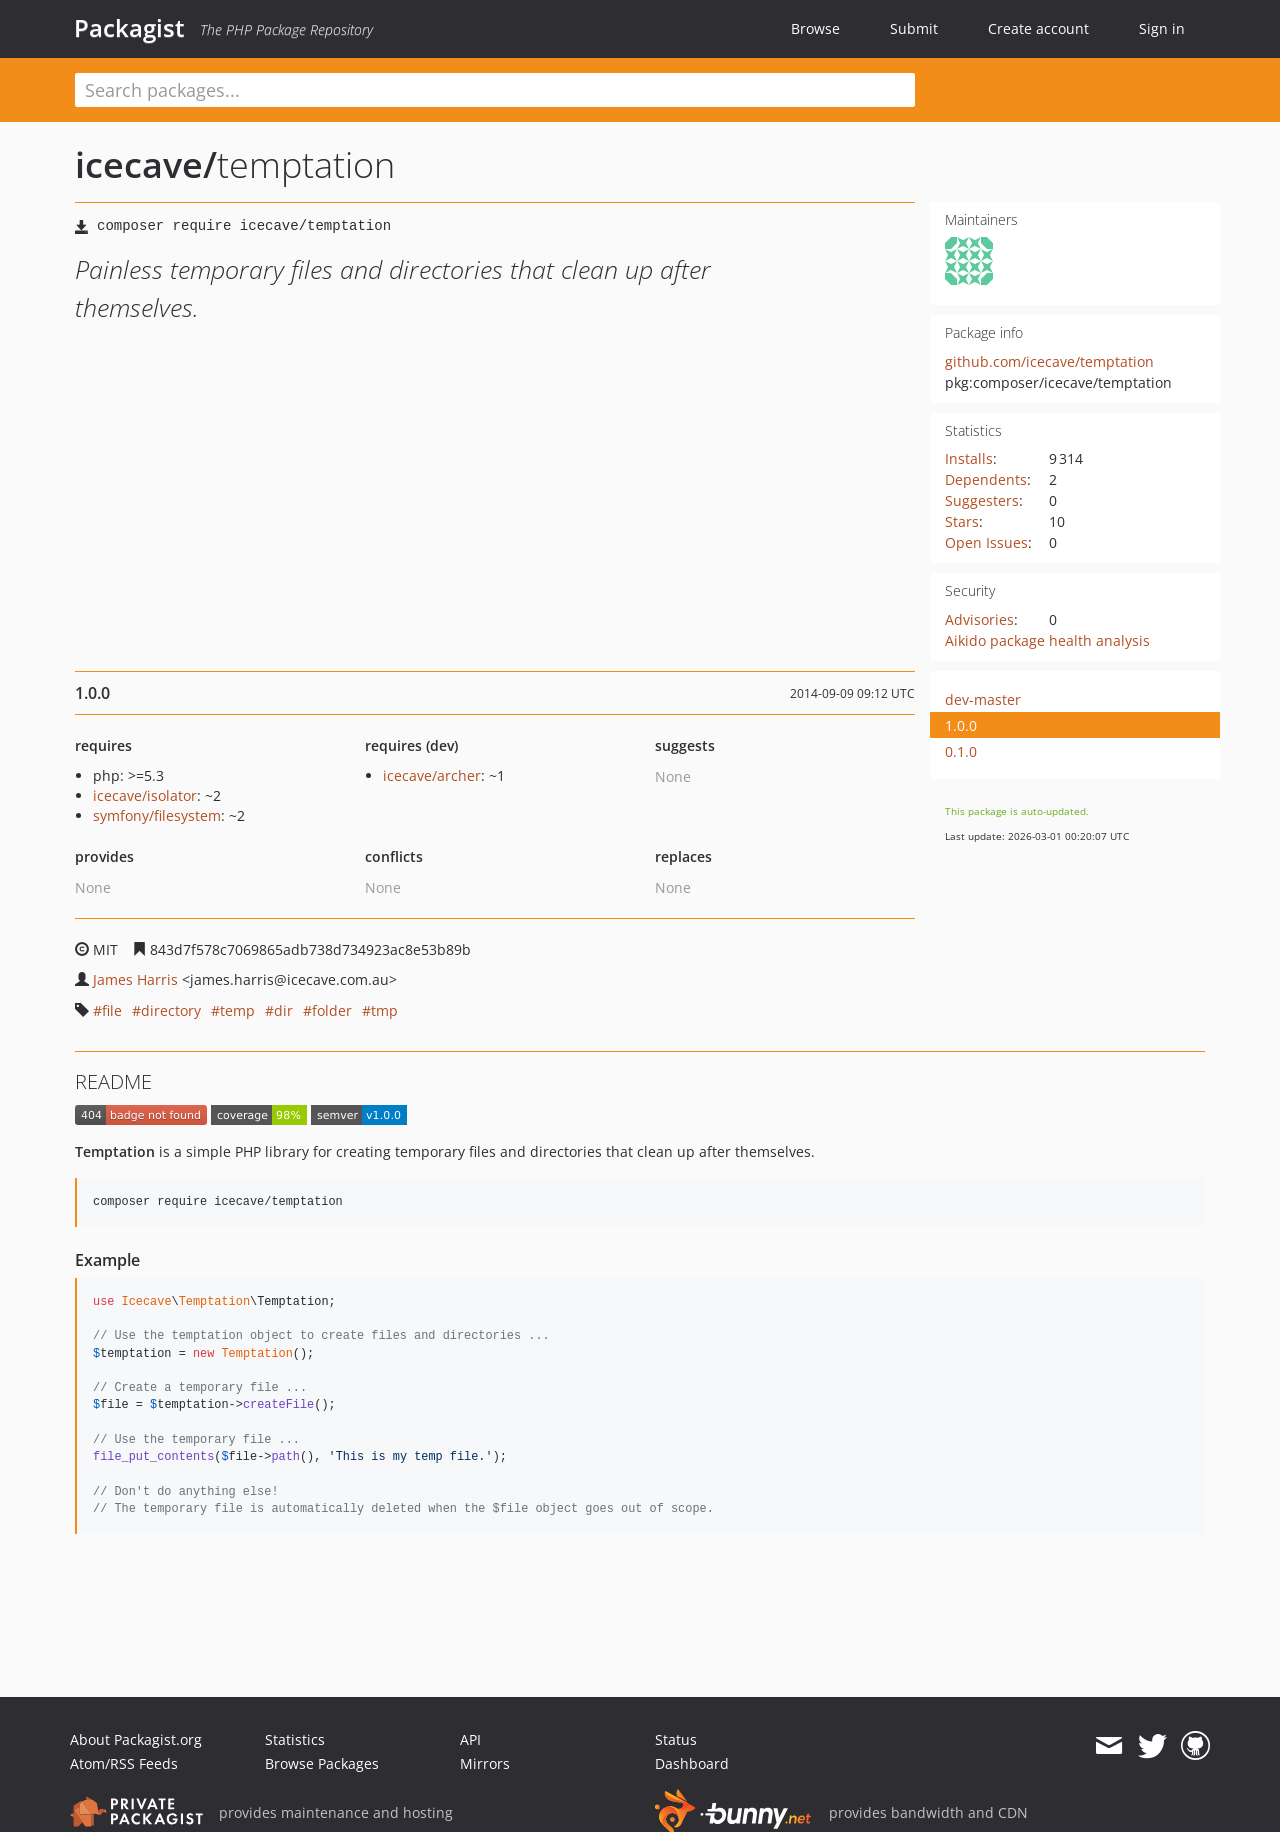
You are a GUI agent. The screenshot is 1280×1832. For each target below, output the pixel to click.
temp (237, 1010)
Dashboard (692, 1763)
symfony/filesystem (157, 815)
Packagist (129, 28)
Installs (969, 458)
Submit (914, 28)
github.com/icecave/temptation (1049, 361)
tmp (384, 1010)
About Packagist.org (136, 1739)
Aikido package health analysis (1047, 640)
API (470, 1739)
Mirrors (485, 1763)
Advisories (979, 619)
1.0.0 (961, 725)
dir (283, 1010)
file (112, 1010)
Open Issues (986, 542)
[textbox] (495, 90)
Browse (815, 28)
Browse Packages (322, 1763)
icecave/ (146, 164)
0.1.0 (961, 751)
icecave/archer (432, 775)
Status (676, 1739)
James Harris (135, 979)
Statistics (295, 1739)
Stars (962, 521)
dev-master (983, 699)
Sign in (1162, 28)
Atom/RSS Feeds (124, 1763)
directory (171, 1010)
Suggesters (982, 500)
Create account (1038, 28)
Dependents (986, 479)
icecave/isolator (145, 795)
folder (332, 1010)
